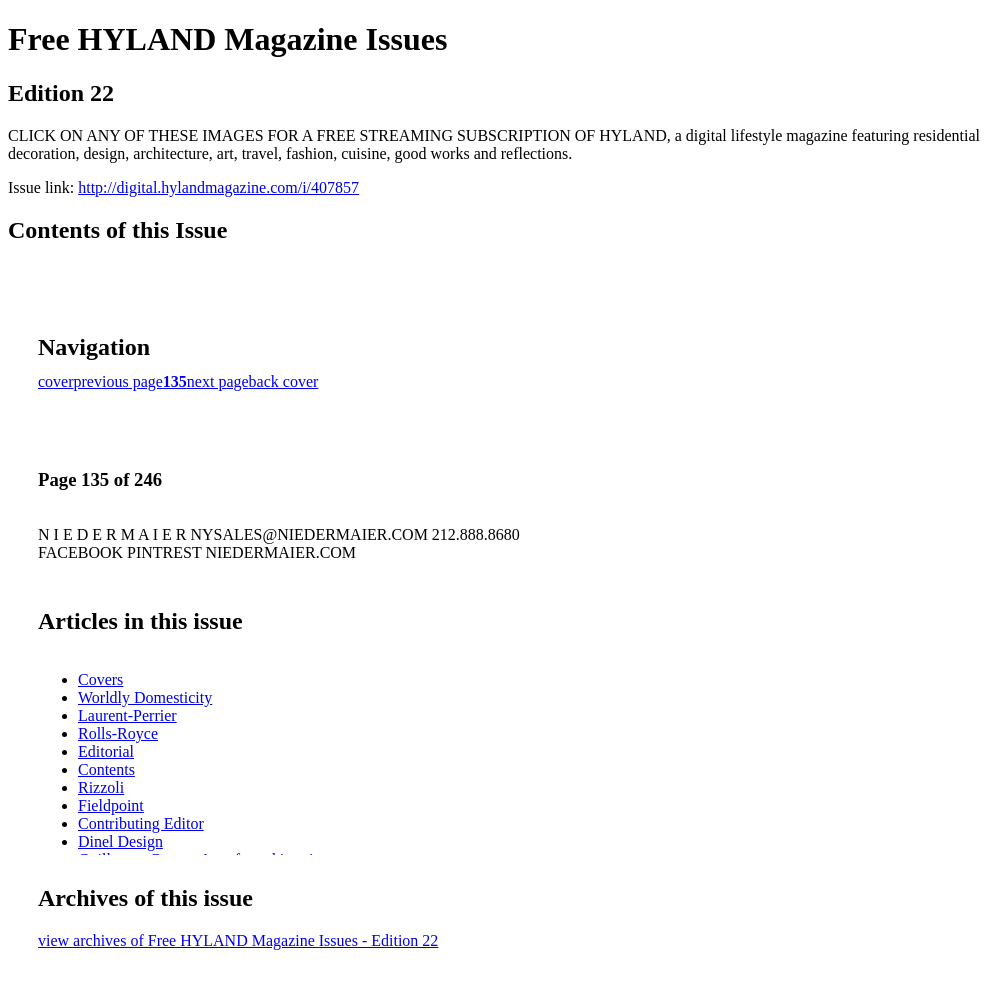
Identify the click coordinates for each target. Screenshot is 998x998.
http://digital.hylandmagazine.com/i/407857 (218, 187)
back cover (284, 381)
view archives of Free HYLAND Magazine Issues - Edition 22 (238, 940)
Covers (100, 679)
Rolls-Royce (118, 733)
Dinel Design (120, 841)
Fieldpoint (111, 805)
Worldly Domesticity (145, 697)
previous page (118, 381)
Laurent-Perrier (127, 715)
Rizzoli (101, 787)
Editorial (106, 751)
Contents (106, 769)
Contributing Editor (141, 823)
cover (56, 381)
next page (218, 381)
